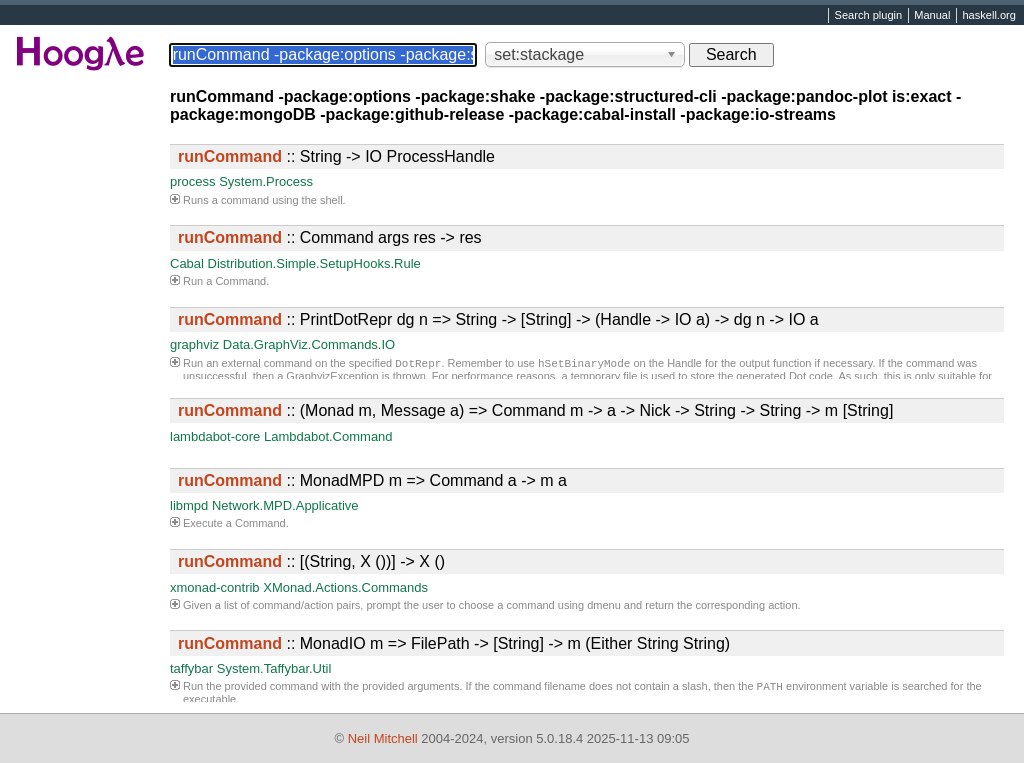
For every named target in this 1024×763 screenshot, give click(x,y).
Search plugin (869, 16)
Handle (684, 365)
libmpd (189, 505)
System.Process (266, 181)
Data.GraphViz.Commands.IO (309, 344)
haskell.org (988, 16)
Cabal (187, 263)
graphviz (194, 344)
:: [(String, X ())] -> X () (311, 561)
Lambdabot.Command (328, 436)
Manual (932, 16)
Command (240, 281)
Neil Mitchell (383, 738)
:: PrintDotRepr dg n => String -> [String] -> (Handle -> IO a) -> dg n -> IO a (498, 319)
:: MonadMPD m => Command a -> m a (372, 480)
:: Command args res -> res (330, 237)
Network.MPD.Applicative (285, 505)
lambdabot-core (215, 436)
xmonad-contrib (215, 587)
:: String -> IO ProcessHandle (336, 156)
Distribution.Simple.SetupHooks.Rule (314, 263)
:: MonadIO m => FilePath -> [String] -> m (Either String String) (454, 643)
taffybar (191, 668)
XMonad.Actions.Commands (345, 587)
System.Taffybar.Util (274, 668)
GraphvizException (332, 378)
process (193, 181)
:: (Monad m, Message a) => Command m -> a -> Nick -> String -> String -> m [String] (535, 410)
